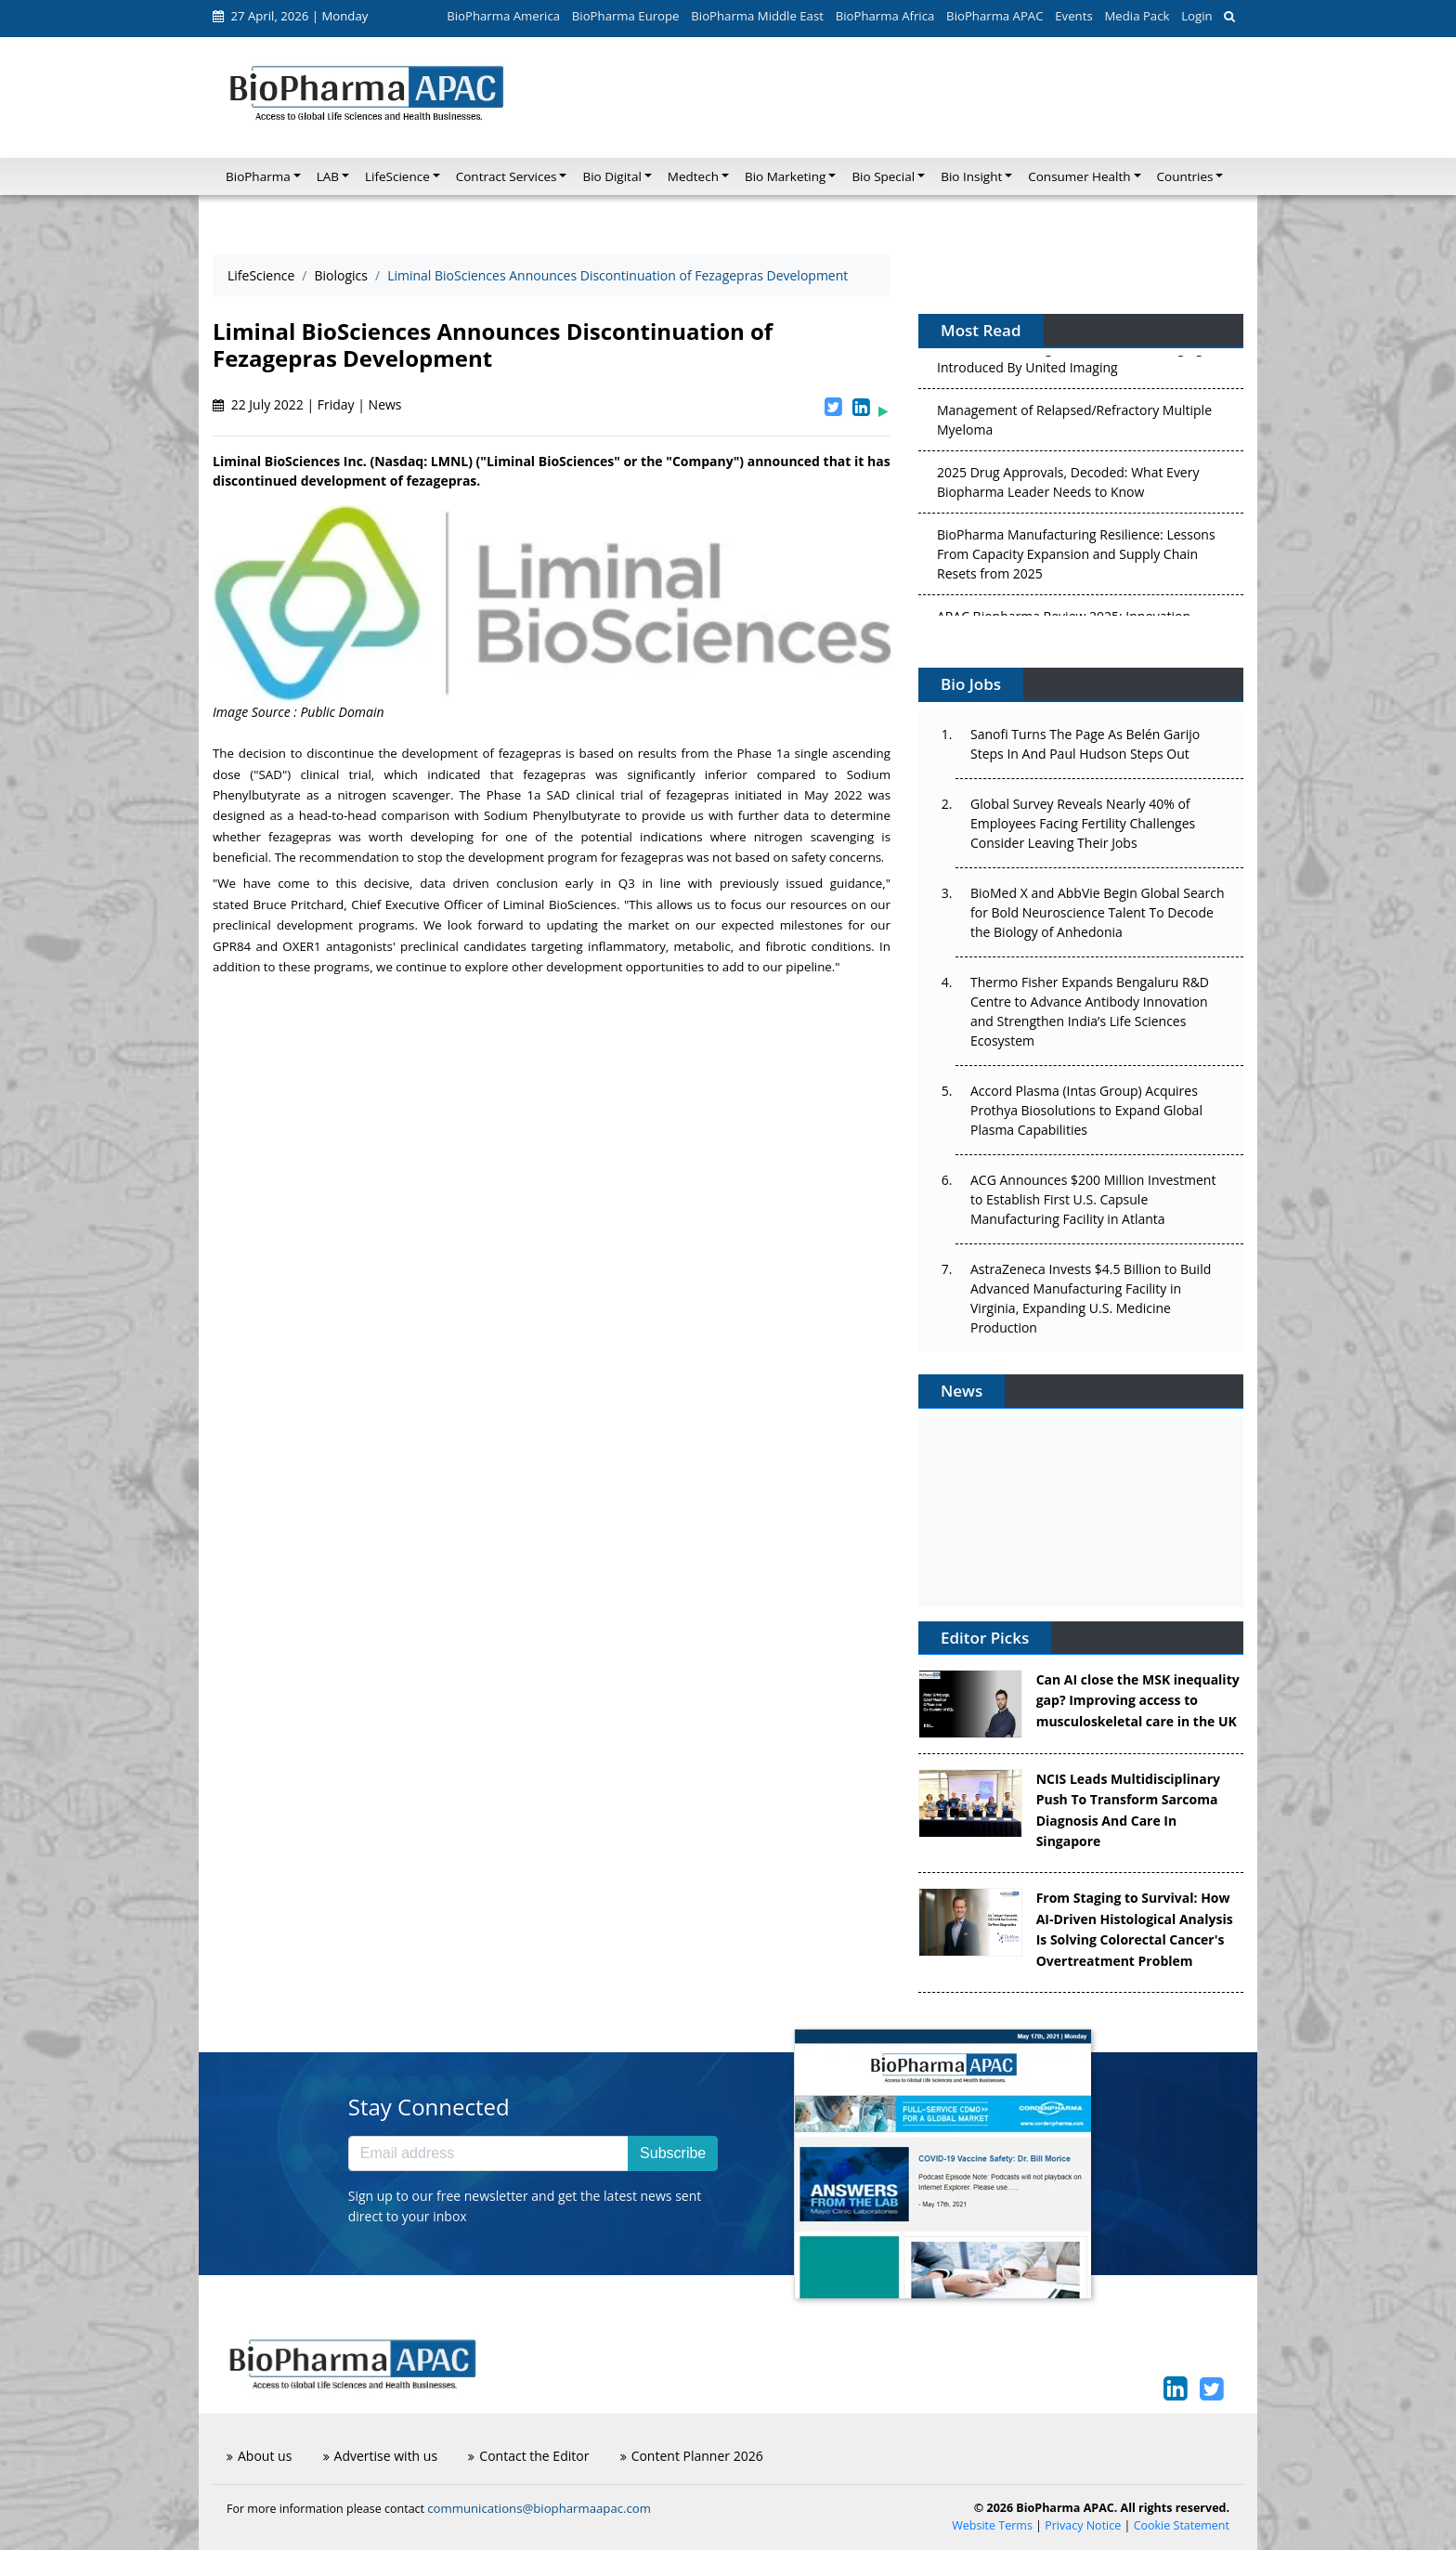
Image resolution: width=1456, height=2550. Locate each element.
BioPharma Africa (885, 15)
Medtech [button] (693, 176)
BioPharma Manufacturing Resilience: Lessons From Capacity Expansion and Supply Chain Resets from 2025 (1076, 557)
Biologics (341, 275)
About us (259, 2456)
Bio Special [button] (883, 176)
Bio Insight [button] (971, 176)
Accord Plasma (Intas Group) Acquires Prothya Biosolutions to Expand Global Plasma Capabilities (1086, 1110)
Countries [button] (1185, 176)
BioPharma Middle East (757, 15)
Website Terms (992, 2525)
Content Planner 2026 (691, 2456)
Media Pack (1136, 15)
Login (1196, 15)
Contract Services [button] (506, 176)
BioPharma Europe (626, 15)
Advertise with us (380, 2456)
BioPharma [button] (258, 176)
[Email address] (488, 2153)
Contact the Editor (528, 2456)
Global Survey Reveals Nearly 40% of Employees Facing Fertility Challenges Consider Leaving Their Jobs (1082, 823)
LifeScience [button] (397, 176)
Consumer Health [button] (1079, 176)
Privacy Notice (1083, 2525)
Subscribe (673, 2153)
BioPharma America (503, 15)
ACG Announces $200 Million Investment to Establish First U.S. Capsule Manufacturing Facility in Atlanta (1093, 1199)
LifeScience (261, 275)
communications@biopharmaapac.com (539, 2508)
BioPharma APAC (994, 15)
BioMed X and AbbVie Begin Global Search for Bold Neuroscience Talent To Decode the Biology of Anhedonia (1097, 912)
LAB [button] (328, 176)
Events (1073, 15)
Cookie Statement (1181, 2525)
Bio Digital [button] (611, 176)
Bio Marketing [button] (785, 176)
